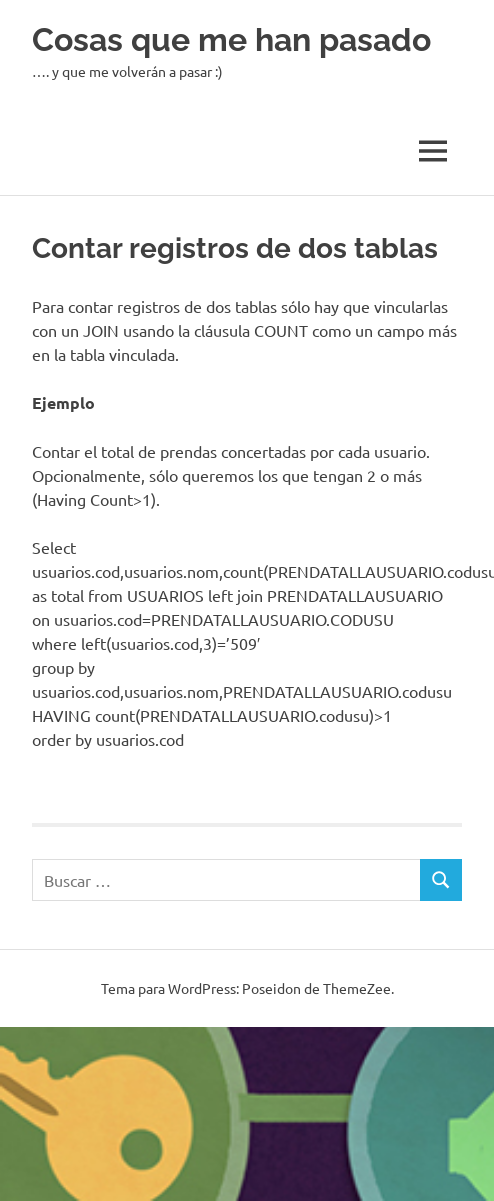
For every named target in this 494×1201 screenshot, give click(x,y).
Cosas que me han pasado (231, 39)
